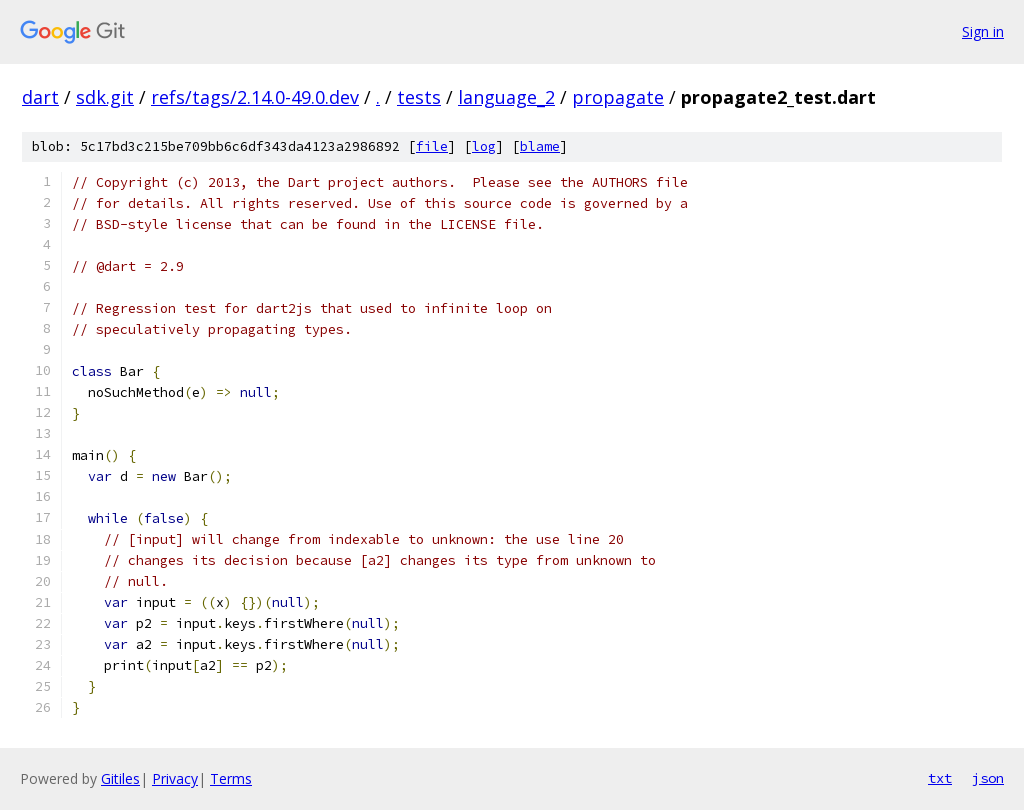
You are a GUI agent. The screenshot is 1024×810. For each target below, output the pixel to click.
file (432, 146)
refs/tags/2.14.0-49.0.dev (255, 97)
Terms (231, 778)
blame (540, 146)
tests (419, 97)
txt (940, 778)
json (988, 778)
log (484, 146)
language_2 (506, 97)
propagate (618, 97)
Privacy (175, 778)
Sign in (983, 31)
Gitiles (120, 778)
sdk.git (105, 97)
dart (40, 97)
